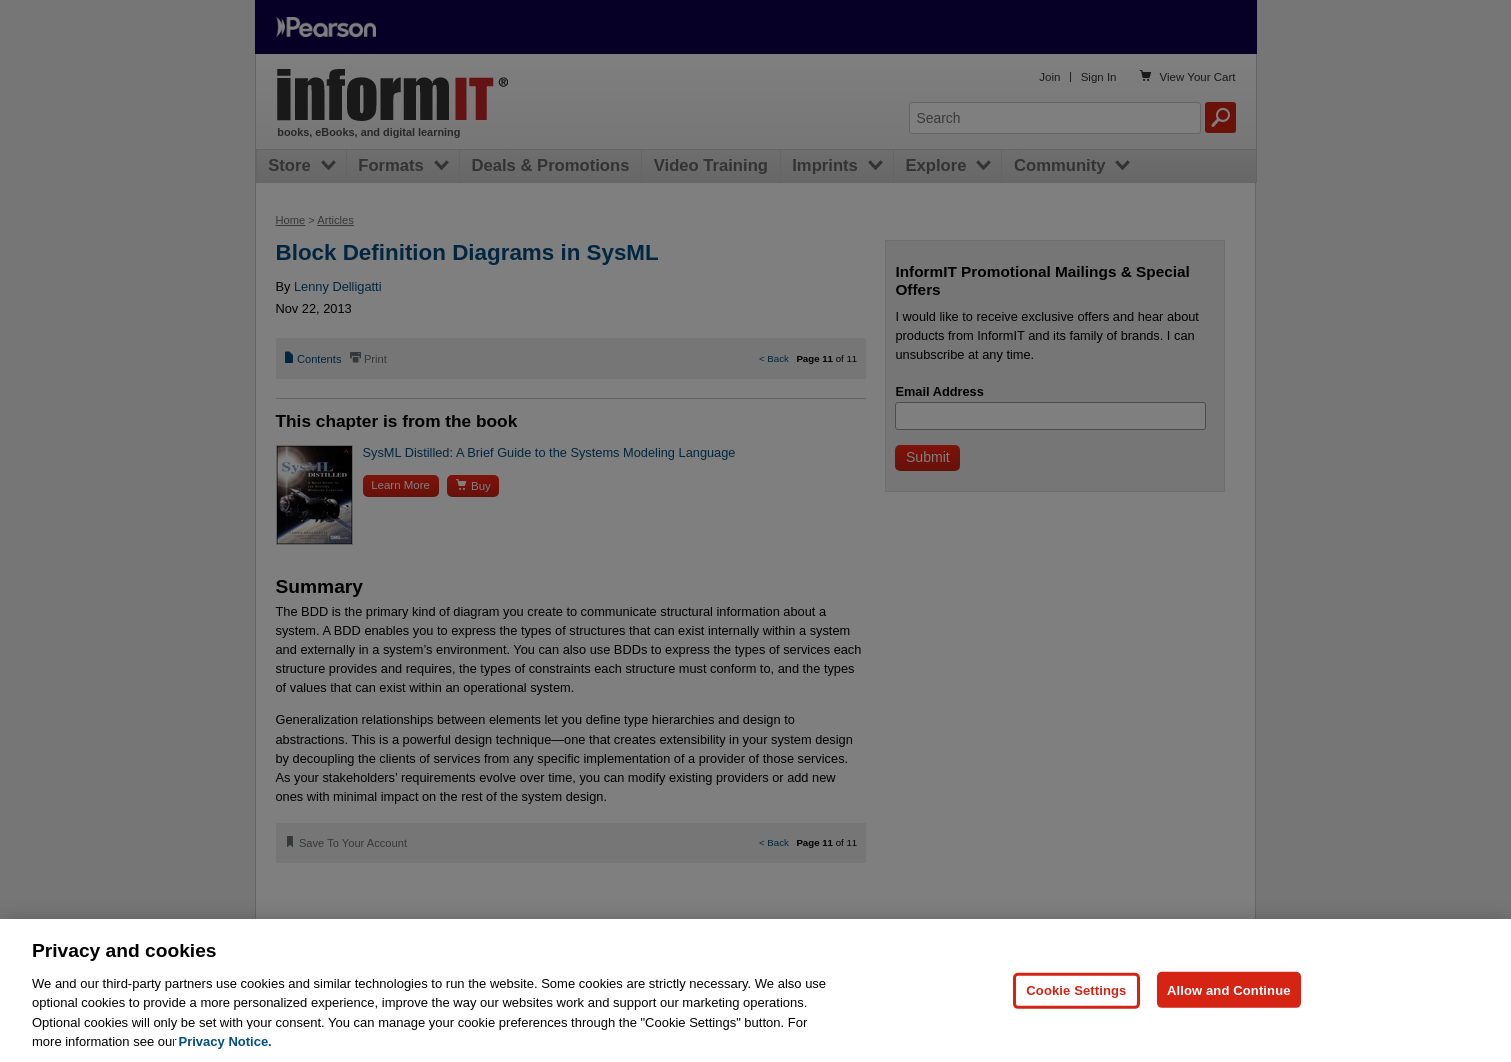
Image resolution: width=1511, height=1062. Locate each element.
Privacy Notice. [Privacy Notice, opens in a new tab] (225, 1041)
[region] (755, 990)
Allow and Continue (1229, 989)
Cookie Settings (1076, 989)
